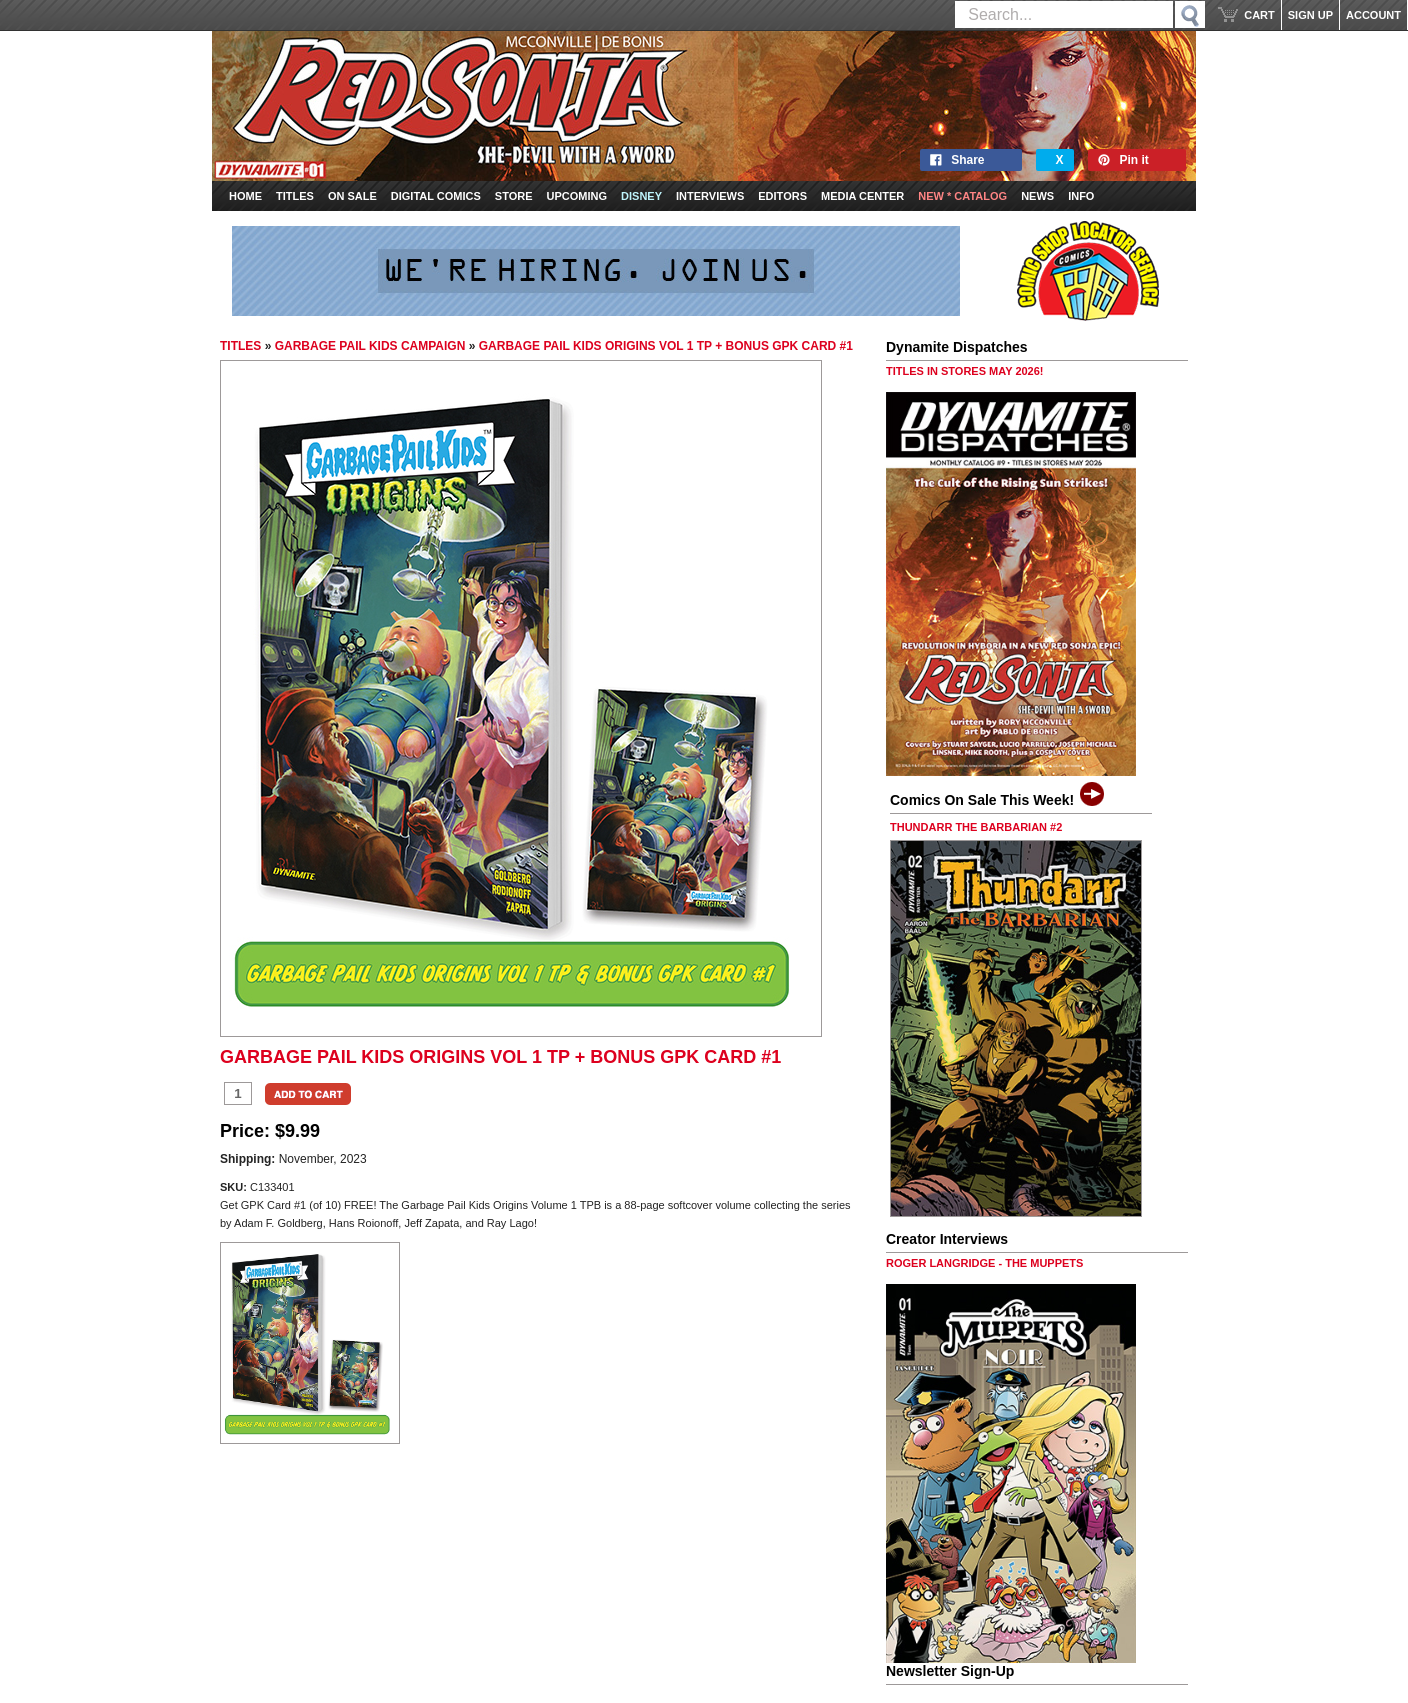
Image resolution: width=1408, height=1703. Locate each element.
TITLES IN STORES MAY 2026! (965, 371)
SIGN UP (1310, 15)
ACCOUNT (1373, 15)
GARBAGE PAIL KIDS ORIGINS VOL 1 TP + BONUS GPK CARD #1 (666, 346)
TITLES (240, 346)
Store (514, 196)
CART (1259, 15)
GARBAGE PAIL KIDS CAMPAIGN (370, 346)
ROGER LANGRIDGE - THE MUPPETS (984, 1263)
